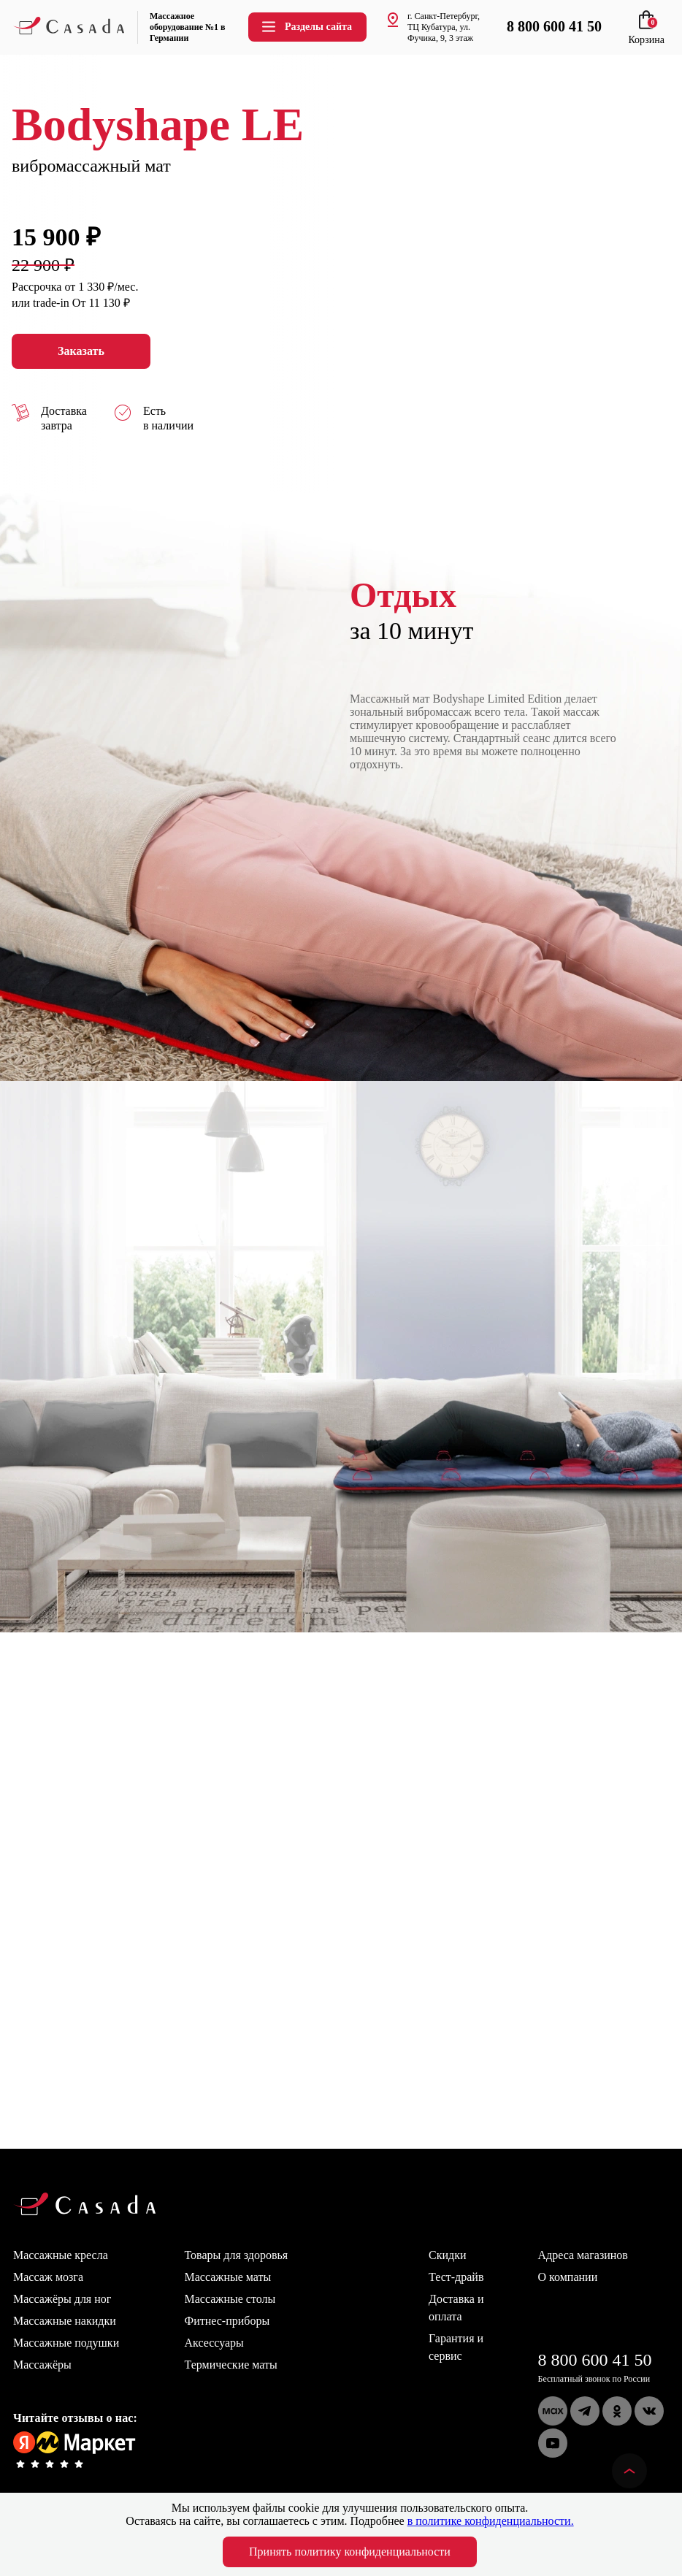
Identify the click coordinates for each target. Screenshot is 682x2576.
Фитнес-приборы (227, 2321)
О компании (568, 2277)
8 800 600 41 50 (595, 2359)
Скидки (447, 2255)
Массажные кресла (60, 2255)
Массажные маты (228, 2277)
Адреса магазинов (583, 2255)
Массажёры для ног (62, 2299)
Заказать (81, 351)
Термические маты (231, 2364)
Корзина (646, 34)
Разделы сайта (306, 27)
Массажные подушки (66, 2342)
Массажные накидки (64, 2321)
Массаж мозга (48, 2277)
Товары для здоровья (236, 2255)
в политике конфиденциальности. (490, 2521)
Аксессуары (214, 2342)
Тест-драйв (456, 2277)
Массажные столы (230, 2299)
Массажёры (42, 2364)
